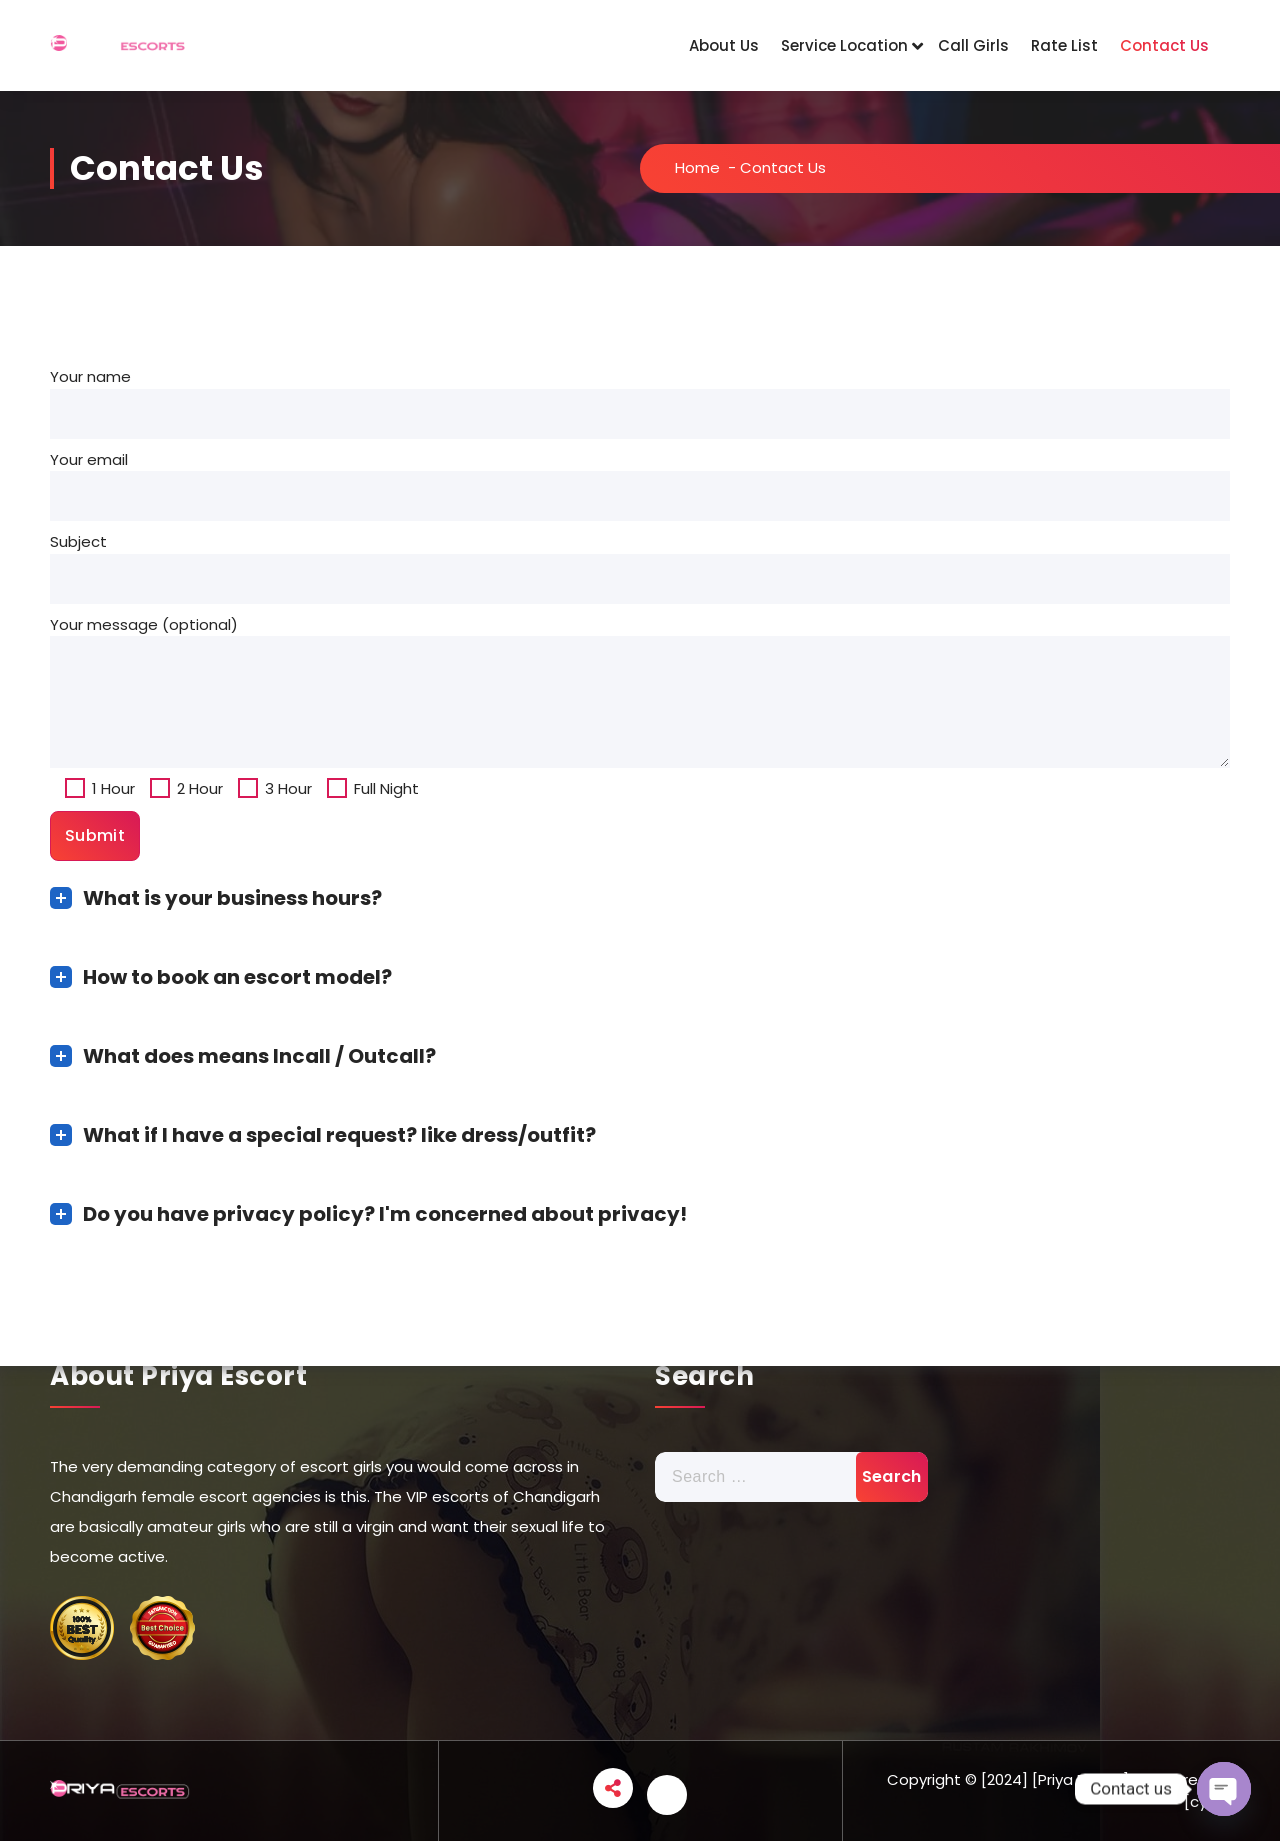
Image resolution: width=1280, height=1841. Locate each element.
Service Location (844, 45)
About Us (724, 45)
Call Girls (973, 45)
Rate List (1064, 45)
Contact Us (1164, 45)
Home (697, 167)
